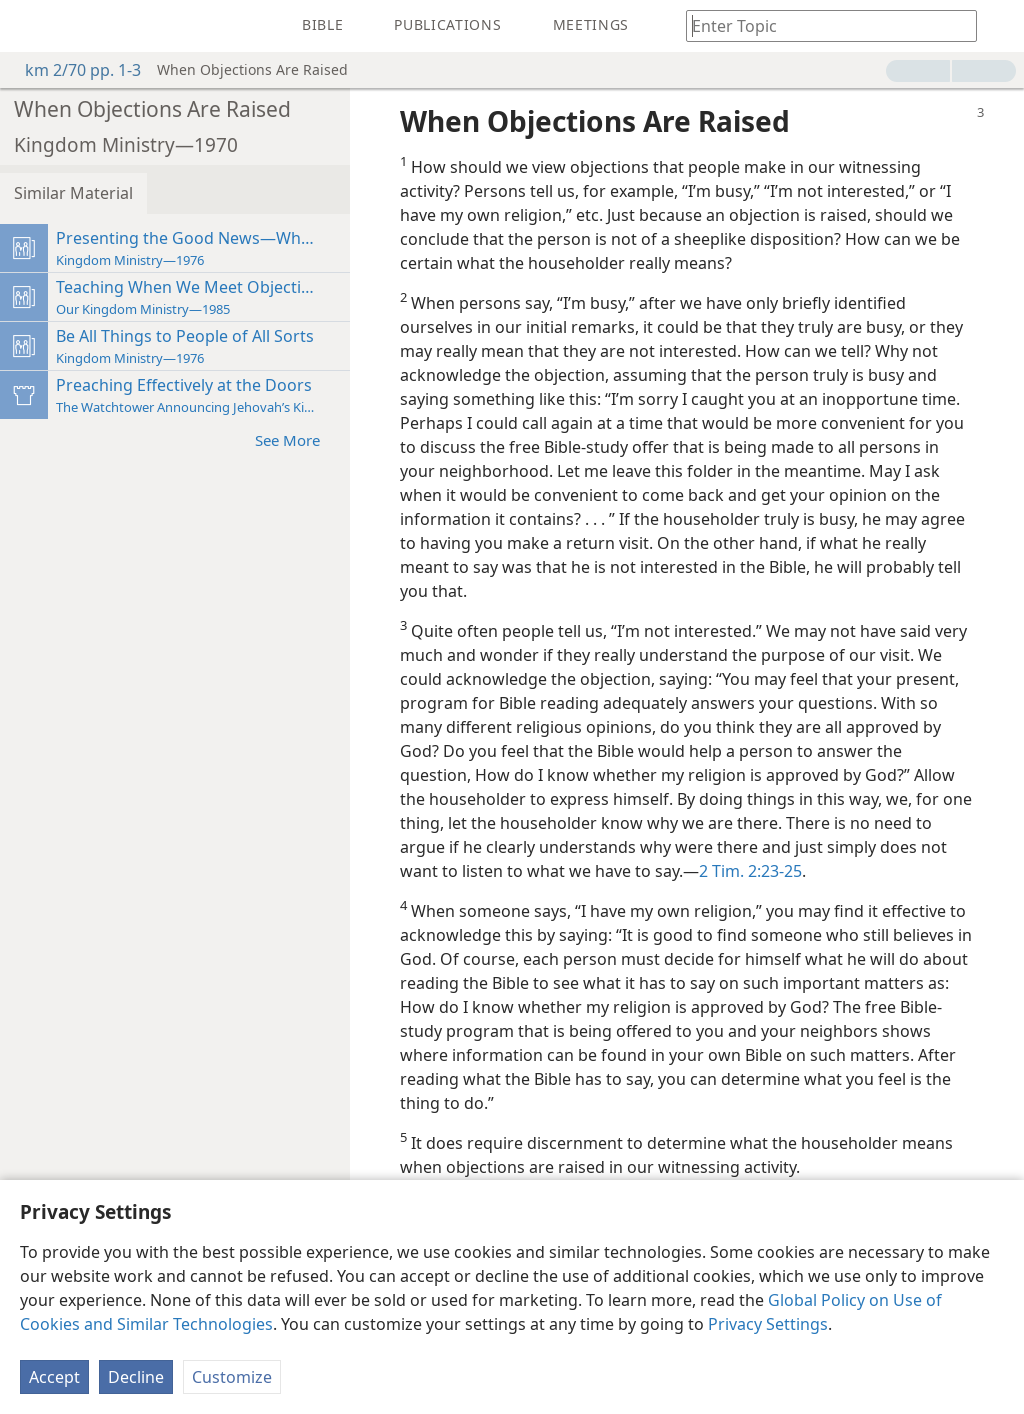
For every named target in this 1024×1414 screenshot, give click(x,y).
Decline (136, 1377)
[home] (30, 26)
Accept (54, 1377)
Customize (232, 1377)
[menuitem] (30, 26)
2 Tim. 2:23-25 (750, 871)
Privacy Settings (768, 1324)
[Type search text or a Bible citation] (822, 25)
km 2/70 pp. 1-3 (73, 70)
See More (297, 439)
